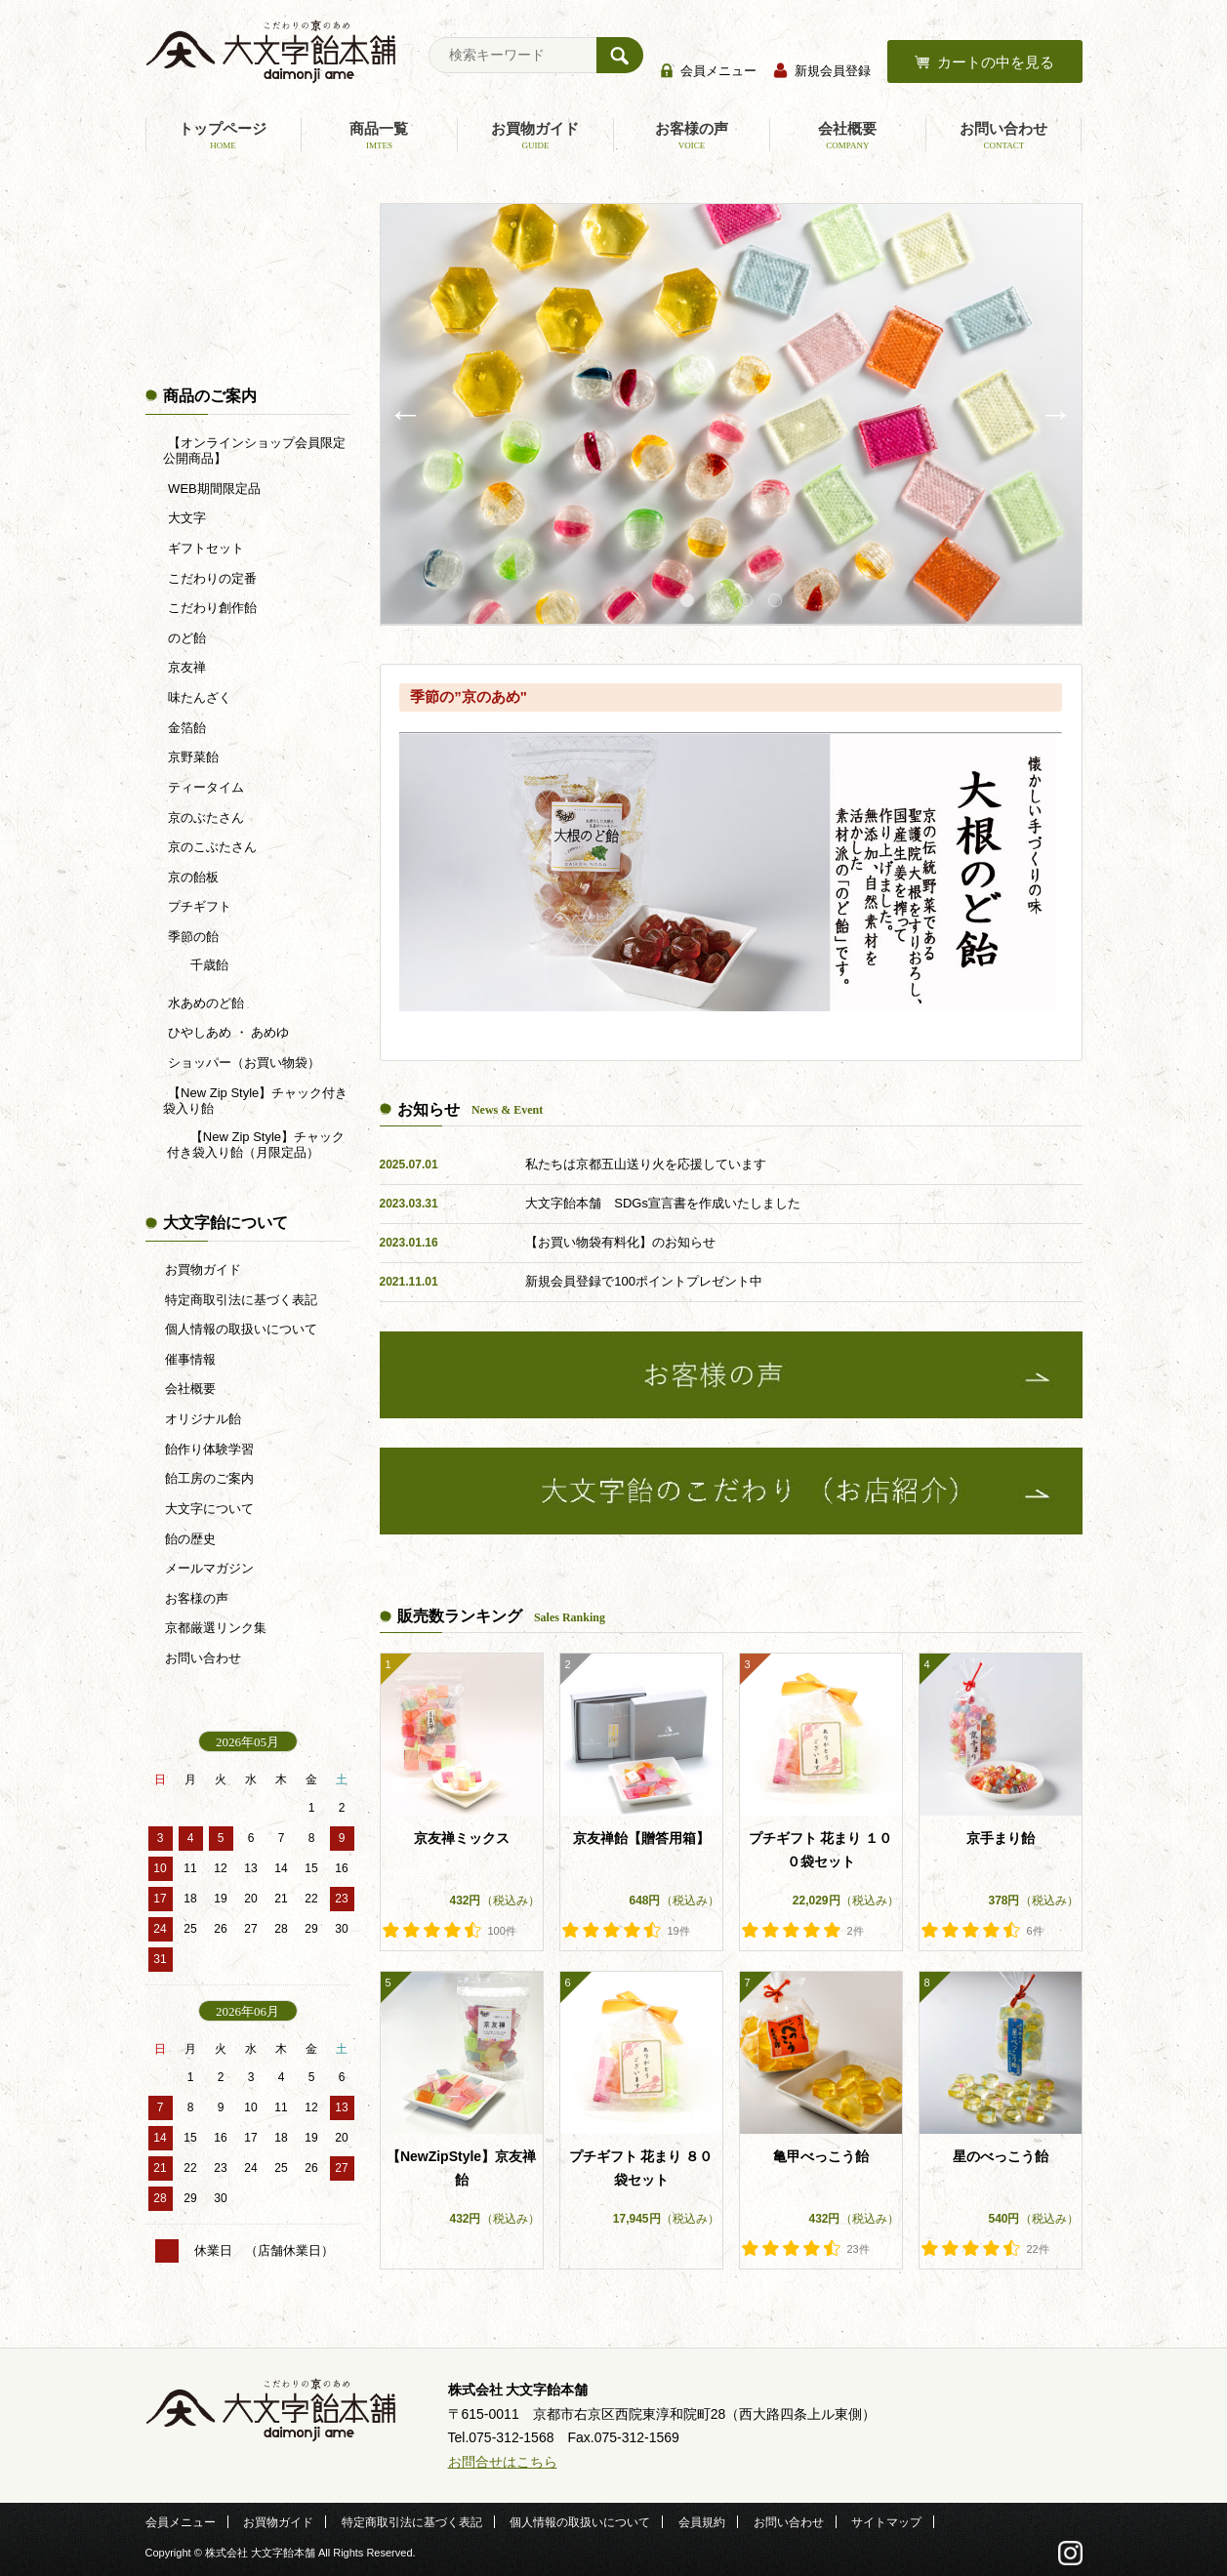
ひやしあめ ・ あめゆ (227, 1032)
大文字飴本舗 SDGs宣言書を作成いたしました (662, 1203)
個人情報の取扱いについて (241, 1329)
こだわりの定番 (211, 578)
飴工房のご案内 (209, 1478)
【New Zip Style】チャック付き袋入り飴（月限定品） (256, 1144)
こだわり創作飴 (211, 607)
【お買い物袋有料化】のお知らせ (620, 1242)
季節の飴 (192, 936)
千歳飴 (207, 965)
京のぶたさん (205, 817)
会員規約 (701, 2522)
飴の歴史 (190, 1539)
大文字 (186, 518)
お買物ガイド (535, 135)
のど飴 (186, 638)
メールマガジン (209, 1568)
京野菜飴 (192, 757)
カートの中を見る (995, 62)
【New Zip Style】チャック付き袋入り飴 (255, 1100)
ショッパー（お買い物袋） (243, 1062)
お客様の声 (691, 135)
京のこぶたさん (211, 846)
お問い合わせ (1003, 135)
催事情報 (190, 1359)
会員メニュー (718, 70)
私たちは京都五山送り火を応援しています (645, 1164)
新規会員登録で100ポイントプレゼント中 (643, 1281)
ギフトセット (205, 548)
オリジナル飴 (203, 1418)
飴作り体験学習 (209, 1449)
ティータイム (205, 787)
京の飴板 (192, 877)
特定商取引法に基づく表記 (241, 1299)
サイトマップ (886, 2522)
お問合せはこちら (502, 2462)
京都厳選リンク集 (215, 1627)
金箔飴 (186, 727)
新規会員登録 (833, 70)
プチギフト (198, 906)
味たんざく (198, 697)
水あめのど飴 (205, 1003)
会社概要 (847, 135)
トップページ (223, 135)
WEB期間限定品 (213, 488)
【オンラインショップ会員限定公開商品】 (254, 450)
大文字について (209, 1508)
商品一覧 (379, 135)
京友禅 (186, 667)
